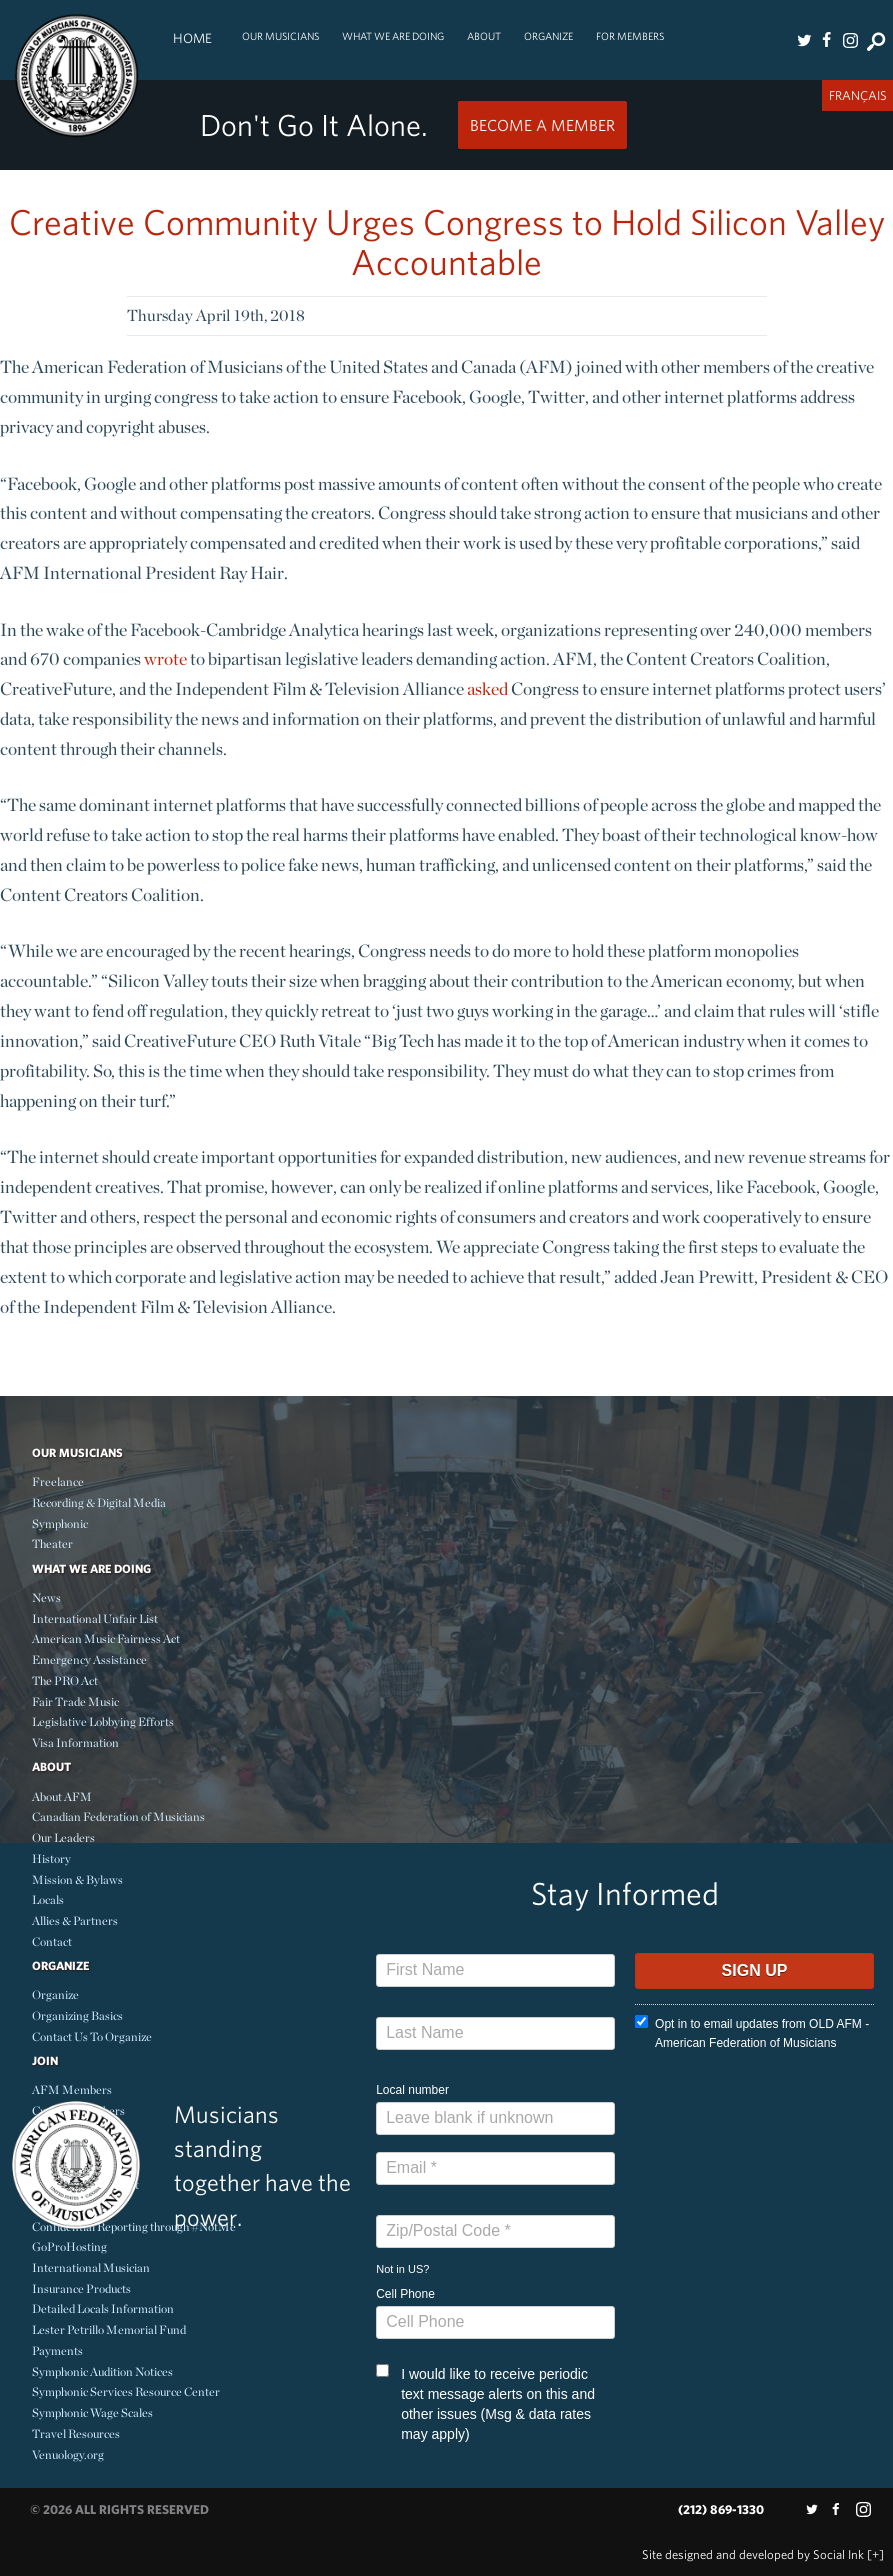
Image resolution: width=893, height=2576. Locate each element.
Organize (548, 36)
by (753, 2554)
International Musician (91, 2267)
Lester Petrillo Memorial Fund (109, 2329)
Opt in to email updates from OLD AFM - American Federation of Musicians (752, 2032)
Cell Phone (405, 2294)
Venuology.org (68, 2454)
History (51, 1858)
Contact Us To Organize (92, 2036)
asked (487, 688)
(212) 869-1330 (721, 2509)
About (484, 36)
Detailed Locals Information (103, 2308)
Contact (52, 1941)
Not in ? (402, 2269)
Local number (412, 2090)
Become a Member (542, 125)
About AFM (62, 1796)
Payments (57, 2350)
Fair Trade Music (75, 1701)
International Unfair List (95, 1618)
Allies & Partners (75, 1920)
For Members (630, 36)
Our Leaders (63, 1837)
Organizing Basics (77, 2015)
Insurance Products (81, 2288)
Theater (52, 1543)
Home (192, 38)
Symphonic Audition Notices (102, 2371)
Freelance (58, 1481)
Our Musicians (280, 36)
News (46, 1597)
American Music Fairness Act (106, 1638)
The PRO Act (65, 1680)
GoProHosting (69, 2246)
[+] (875, 2554)
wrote (165, 658)
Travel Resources (76, 2433)
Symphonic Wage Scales (92, 2412)
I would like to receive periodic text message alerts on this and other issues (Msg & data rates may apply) (485, 2403)
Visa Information (75, 1742)
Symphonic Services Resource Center (126, 2391)
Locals (48, 1899)
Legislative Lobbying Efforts (103, 1721)
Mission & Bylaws (77, 1879)
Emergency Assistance (89, 1659)
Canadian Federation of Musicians (118, 1816)
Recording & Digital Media (99, 1502)
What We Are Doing (393, 36)
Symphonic (60, 1523)
